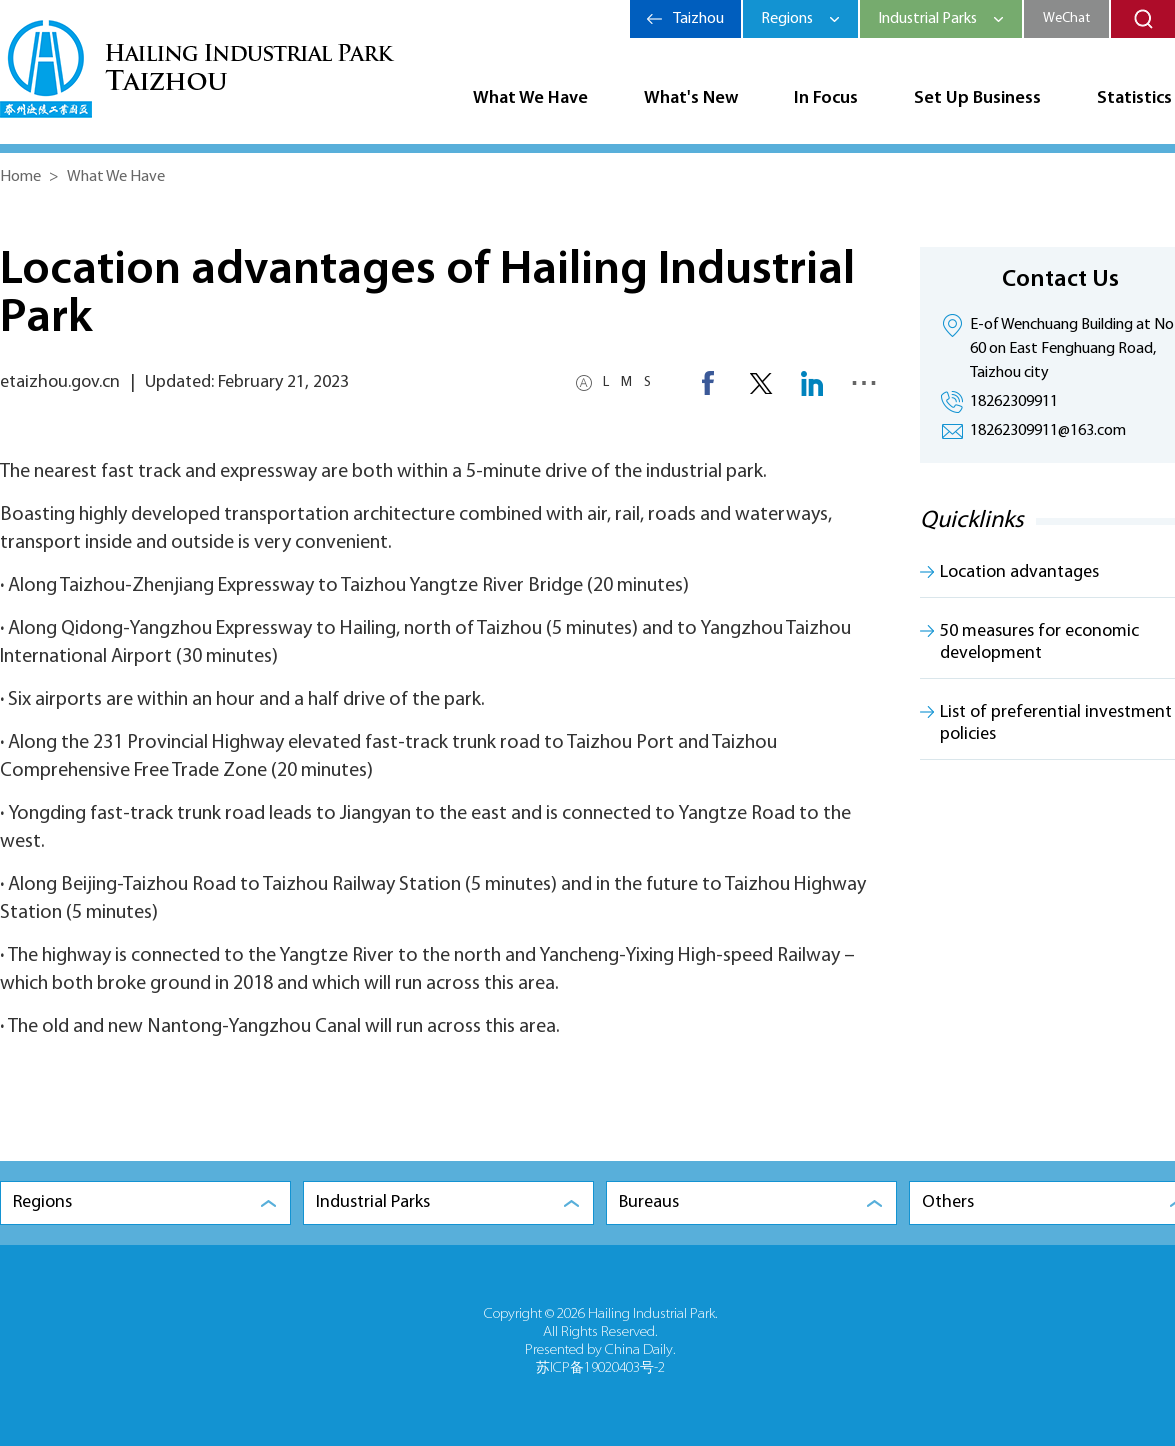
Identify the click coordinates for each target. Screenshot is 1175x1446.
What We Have (530, 98)
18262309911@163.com (1048, 431)
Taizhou (698, 19)
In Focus (826, 98)
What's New (691, 98)
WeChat (1066, 18)
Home (20, 177)
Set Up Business (977, 98)
